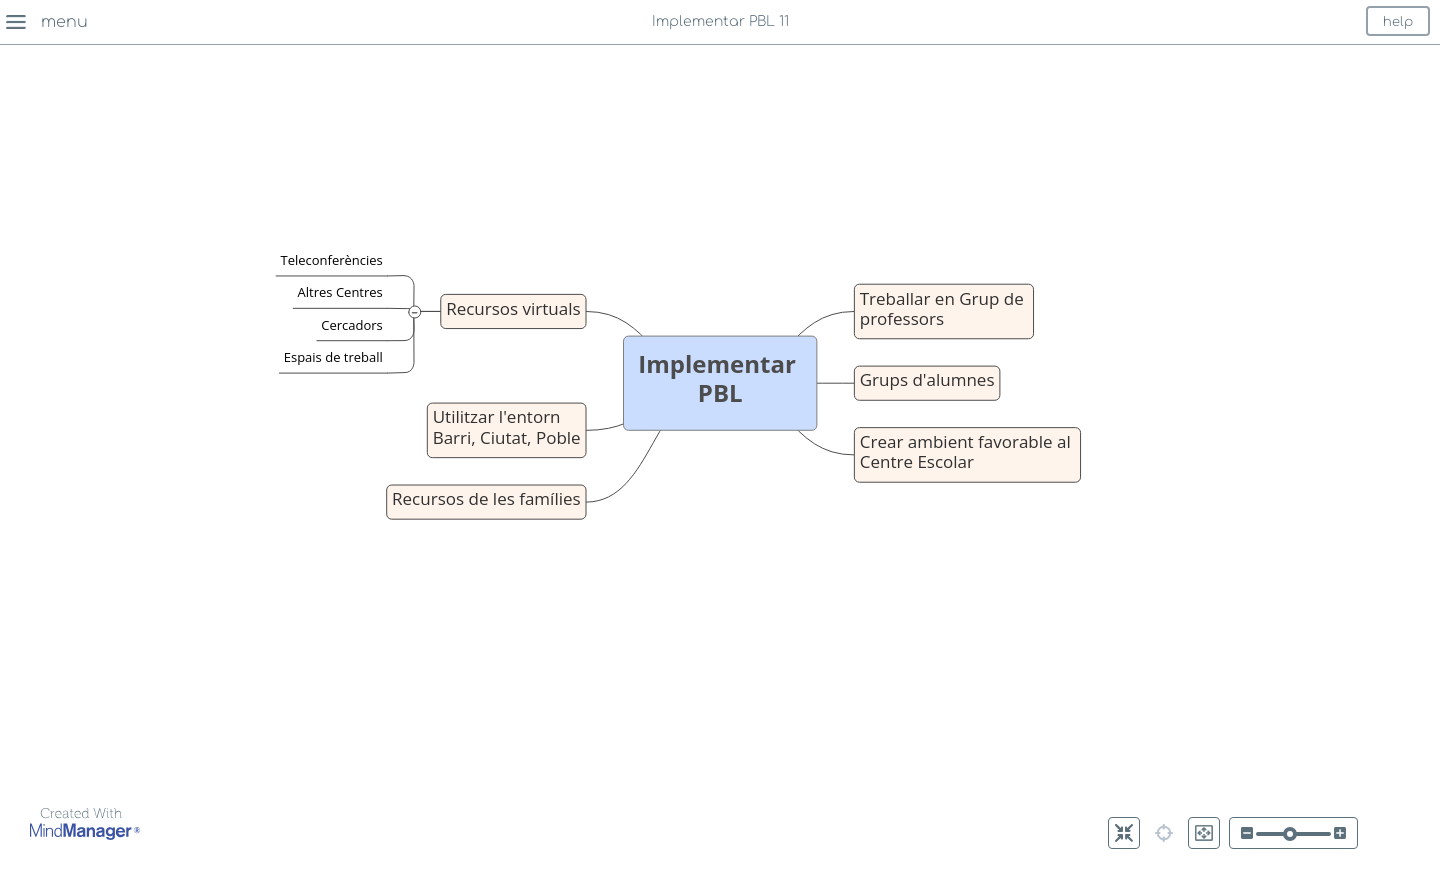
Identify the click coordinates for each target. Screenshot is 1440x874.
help (1398, 22)
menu (64, 22)
